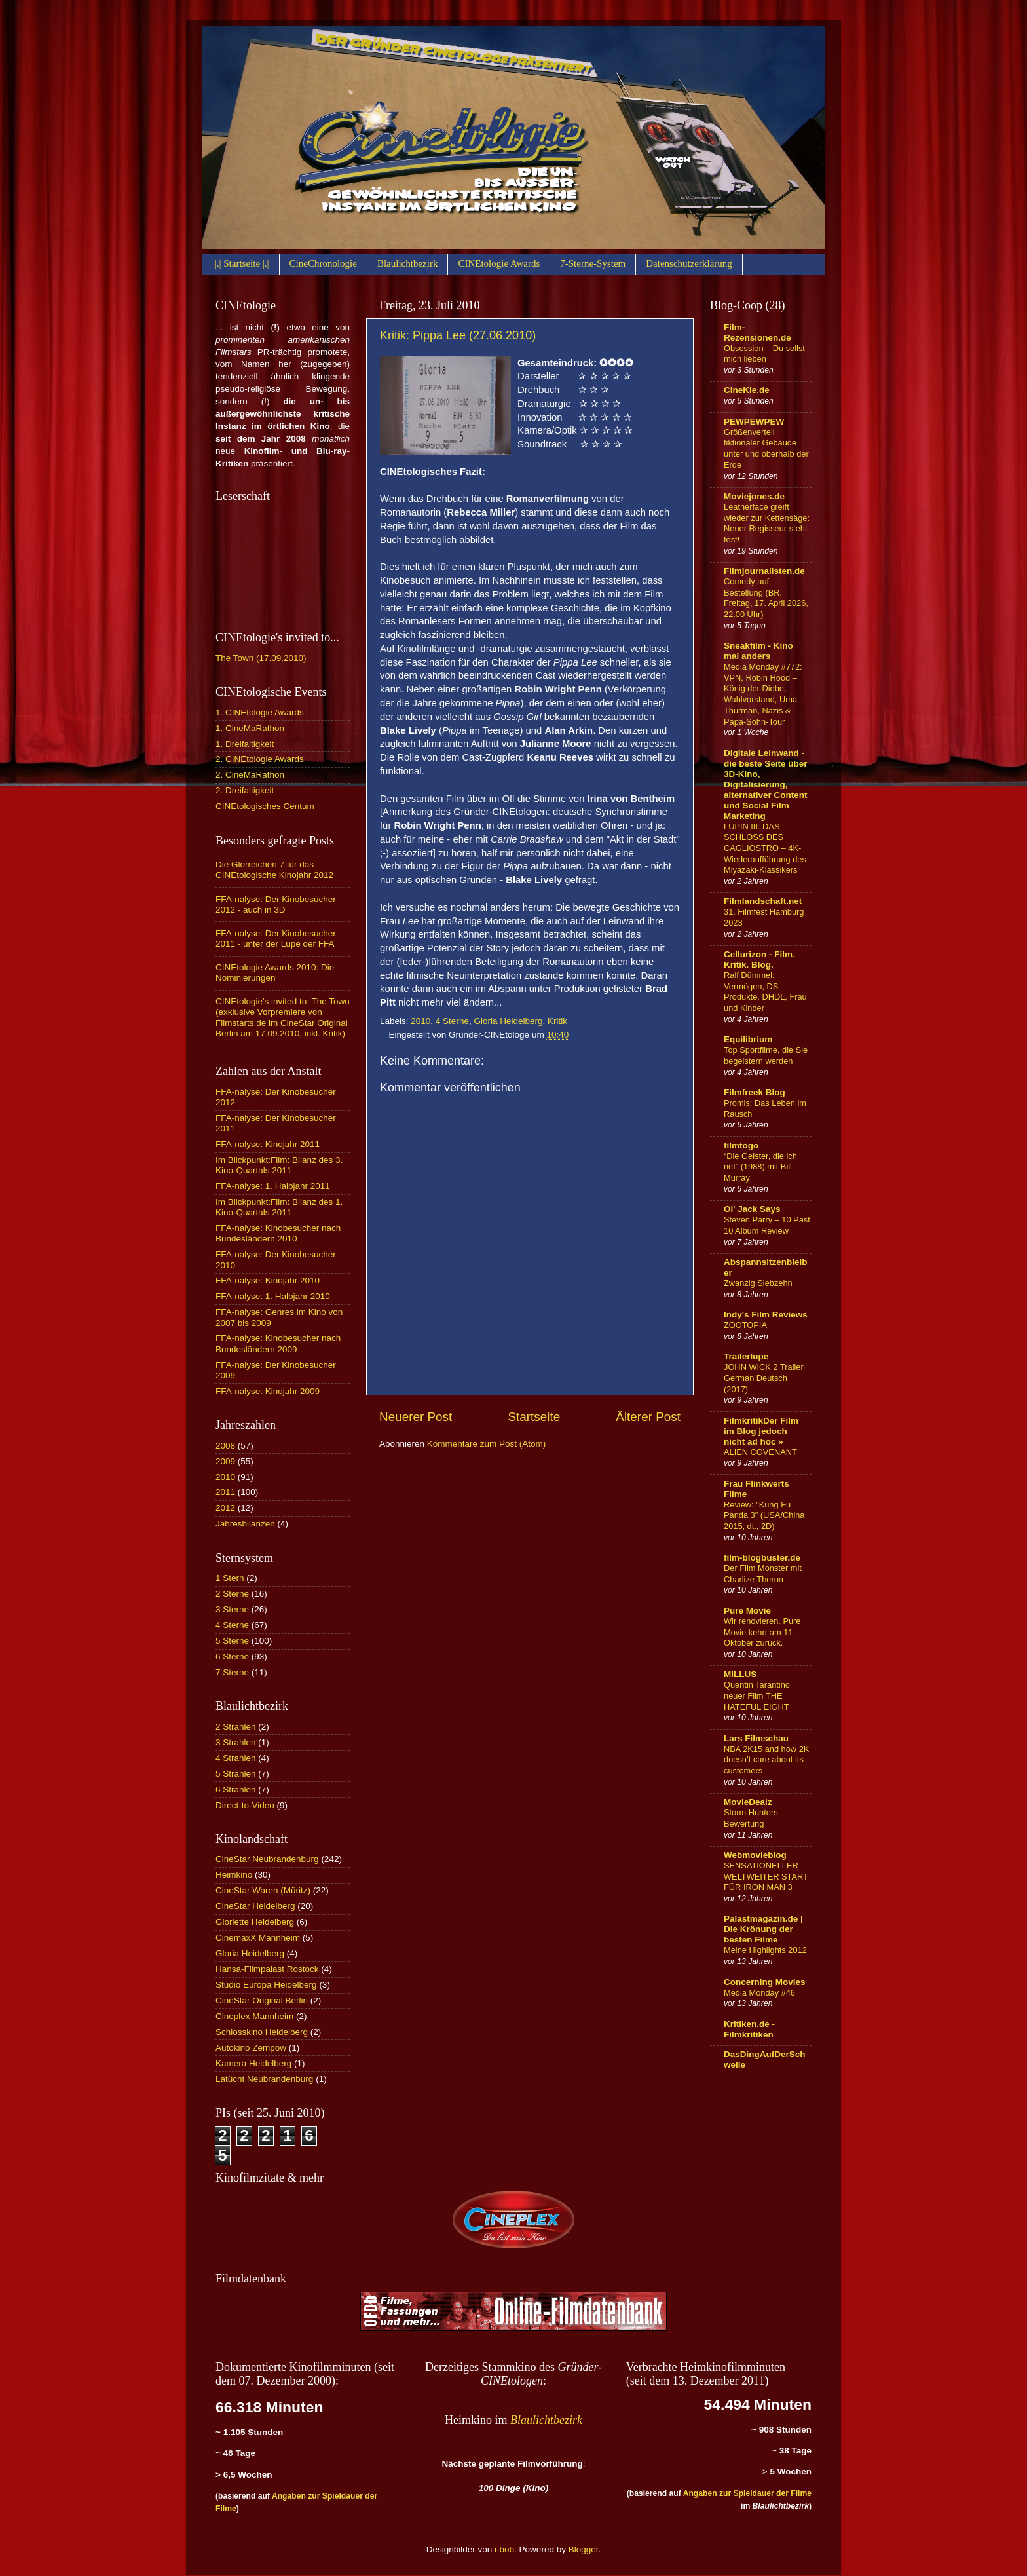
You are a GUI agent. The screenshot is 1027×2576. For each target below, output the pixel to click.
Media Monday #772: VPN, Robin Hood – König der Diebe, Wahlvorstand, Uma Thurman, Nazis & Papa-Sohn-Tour (763, 694)
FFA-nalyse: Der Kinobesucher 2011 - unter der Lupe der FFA (275, 938)
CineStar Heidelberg (255, 1906)
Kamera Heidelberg (253, 2063)
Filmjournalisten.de (764, 571)
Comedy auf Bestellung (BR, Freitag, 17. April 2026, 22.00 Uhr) (766, 598)
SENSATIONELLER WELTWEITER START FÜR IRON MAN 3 (766, 1876)
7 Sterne (232, 1672)
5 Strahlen (235, 1774)
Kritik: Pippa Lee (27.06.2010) (458, 335)
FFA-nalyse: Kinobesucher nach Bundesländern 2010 (278, 1233)
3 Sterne (232, 1609)
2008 (225, 1445)
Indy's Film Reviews (766, 1314)
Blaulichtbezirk (407, 263)
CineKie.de (747, 390)
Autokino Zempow (250, 2048)
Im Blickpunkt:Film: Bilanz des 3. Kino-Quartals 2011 (279, 1165)
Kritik (557, 1021)
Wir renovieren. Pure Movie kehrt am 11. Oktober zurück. (762, 1632)
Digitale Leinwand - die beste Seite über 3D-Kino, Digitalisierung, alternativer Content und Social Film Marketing (766, 784)
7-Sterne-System (593, 263)
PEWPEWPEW (754, 421)
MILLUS (740, 1674)
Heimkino (233, 1875)
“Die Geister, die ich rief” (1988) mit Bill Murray (760, 1167)
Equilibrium (748, 1039)
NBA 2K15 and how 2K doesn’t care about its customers (766, 1759)
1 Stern (229, 1578)
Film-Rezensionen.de (757, 332)
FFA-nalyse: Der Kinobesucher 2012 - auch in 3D (275, 904)
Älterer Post (648, 1417)
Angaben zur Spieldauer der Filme (747, 2493)
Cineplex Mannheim (254, 2016)
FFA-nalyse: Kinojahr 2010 (267, 1280)
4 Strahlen (235, 1758)
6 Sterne (232, 1656)
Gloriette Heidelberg (254, 1922)
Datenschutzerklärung (689, 263)
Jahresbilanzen (245, 1523)
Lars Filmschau (756, 1738)
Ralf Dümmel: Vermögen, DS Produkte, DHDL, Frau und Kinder (765, 991)
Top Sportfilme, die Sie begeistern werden (766, 1055)
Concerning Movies (765, 1982)
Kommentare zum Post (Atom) (486, 1444)
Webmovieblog (755, 1855)
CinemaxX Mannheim (257, 1937)
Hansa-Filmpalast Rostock (267, 1969)
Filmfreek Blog (754, 1092)
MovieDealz (748, 1802)
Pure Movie (747, 1611)
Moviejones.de (754, 496)
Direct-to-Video (244, 1805)
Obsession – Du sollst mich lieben (764, 353)
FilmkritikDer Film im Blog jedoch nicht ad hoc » (761, 1431)
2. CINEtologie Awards (259, 759)
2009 (225, 1461)
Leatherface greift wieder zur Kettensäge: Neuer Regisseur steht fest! (767, 523)
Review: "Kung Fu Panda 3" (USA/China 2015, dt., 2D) (764, 1515)
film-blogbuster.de (762, 1558)
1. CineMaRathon (249, 728)
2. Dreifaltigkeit (244, 790)
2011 (225, 1492)
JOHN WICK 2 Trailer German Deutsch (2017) (764, 1377)
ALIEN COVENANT (760, 1452)
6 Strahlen (235, 1789)
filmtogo (741, 1145)
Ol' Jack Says (752, 1209)
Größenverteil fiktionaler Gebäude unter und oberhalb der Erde (766, 448)
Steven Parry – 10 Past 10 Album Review (767, 1225)
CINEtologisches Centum (264, 806)
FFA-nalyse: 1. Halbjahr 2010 (272, 1296)
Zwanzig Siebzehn (758, 1283)
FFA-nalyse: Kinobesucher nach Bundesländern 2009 (278, 1343)
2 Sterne (232, 1594)
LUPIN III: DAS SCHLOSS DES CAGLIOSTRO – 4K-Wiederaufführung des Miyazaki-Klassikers (765, 848)
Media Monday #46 (759, 1993)
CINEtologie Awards (499, 263)
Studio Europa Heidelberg (266, 1985)
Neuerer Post (415, 1417)
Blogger (584, 2549)
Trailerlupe (746, 1356)
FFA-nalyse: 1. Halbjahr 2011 (272, 1186)
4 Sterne (452, 1021)
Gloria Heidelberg (508, 1021)
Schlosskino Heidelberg (261, 2032)
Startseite (534, 1417)
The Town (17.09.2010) (261, 658)
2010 (420, 1021)
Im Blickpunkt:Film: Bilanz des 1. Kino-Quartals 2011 (279, 1207)
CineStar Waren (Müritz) (262, 1890)
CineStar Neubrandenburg (267, 1859)
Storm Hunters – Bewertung (754, 1818)
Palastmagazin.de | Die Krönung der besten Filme (763, 1929)
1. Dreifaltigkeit (244, 744)
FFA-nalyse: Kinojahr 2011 (267, 1144)
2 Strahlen (235, 1727)
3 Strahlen (235, 1742)
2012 (225, 1508)
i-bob (504, 2549)
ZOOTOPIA (745, 1325)
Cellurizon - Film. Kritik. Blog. (759, 959)
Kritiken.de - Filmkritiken (749, 2029)
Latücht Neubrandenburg (264, 2079)
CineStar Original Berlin (261, 2000)
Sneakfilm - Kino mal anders (758, 651)
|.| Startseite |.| (242, 263)
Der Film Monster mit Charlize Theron (763, 1573)
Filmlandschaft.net (763, 901)
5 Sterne (232, 1641)
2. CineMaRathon (249, 775)
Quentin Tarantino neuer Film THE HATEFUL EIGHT (757, 1695)
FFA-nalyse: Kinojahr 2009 (267, 1391)
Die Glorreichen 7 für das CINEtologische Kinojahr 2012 (274, 870)
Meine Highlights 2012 (765, 1950)
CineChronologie (323, 263)
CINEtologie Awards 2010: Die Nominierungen (274, 972)
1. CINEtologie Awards (259, 712)
